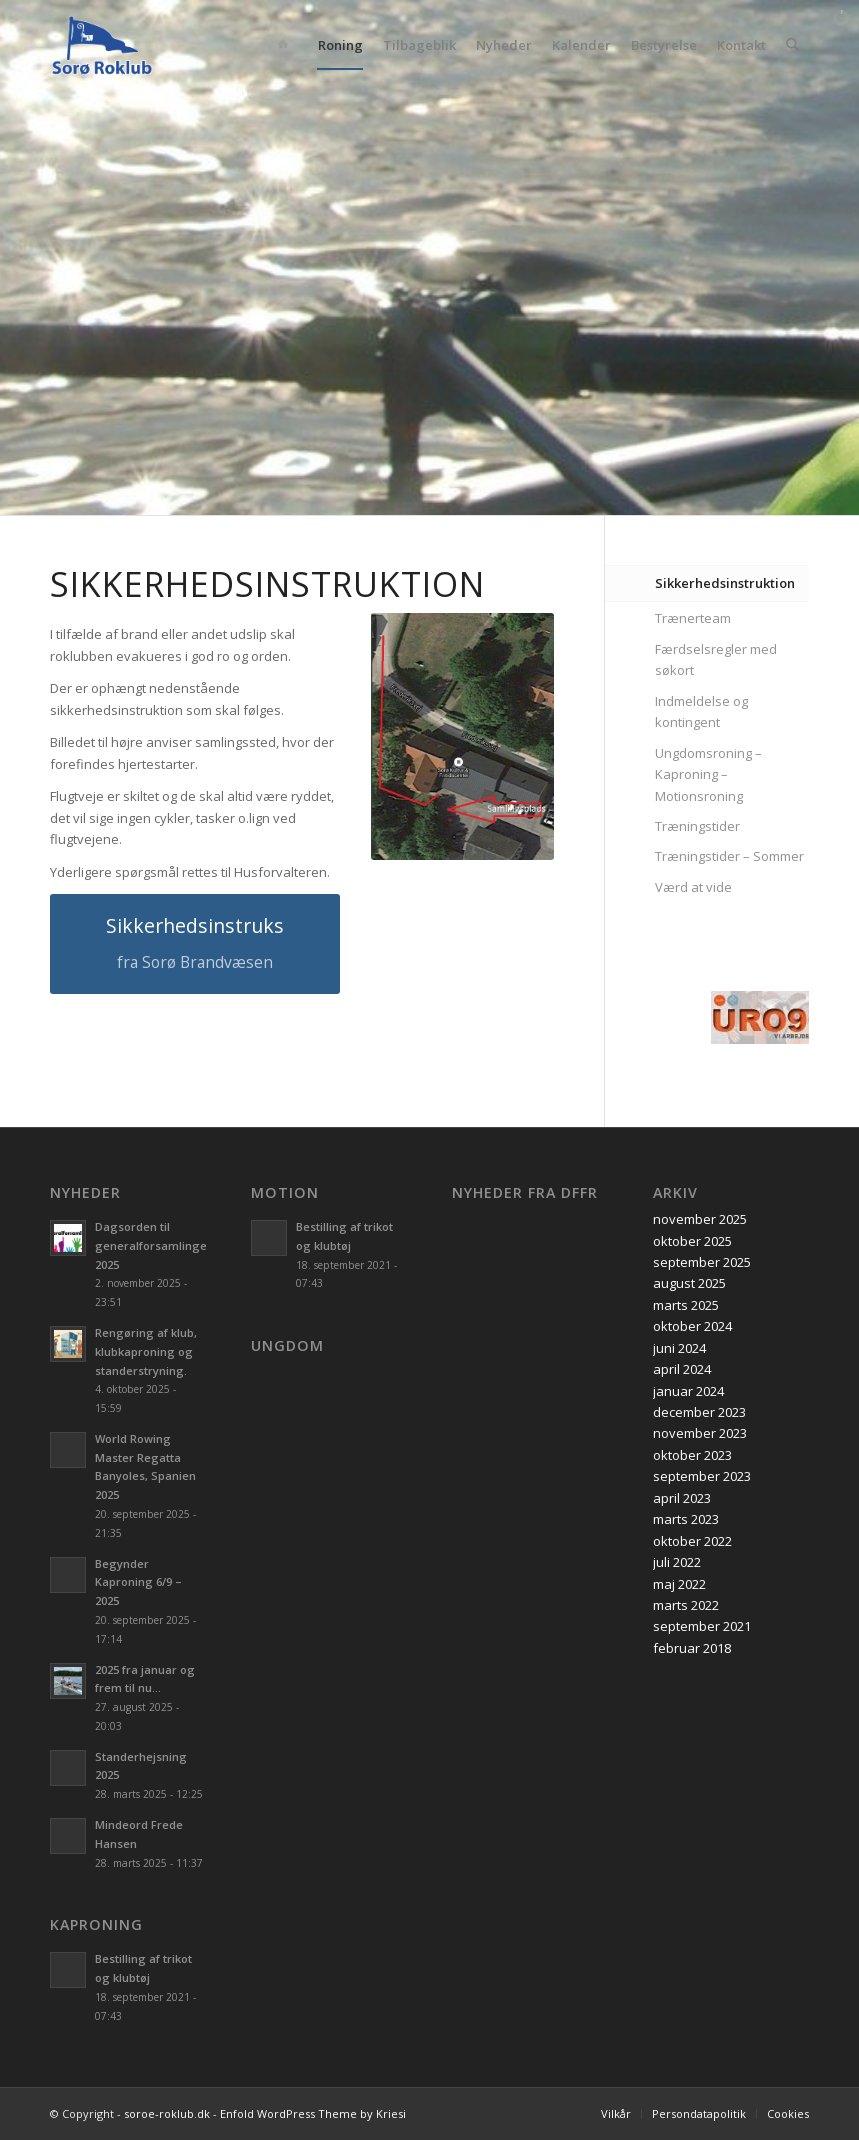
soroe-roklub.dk (167, 2113)
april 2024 (682, 1369)
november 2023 (700, 1433)
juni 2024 (679, 1348)
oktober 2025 (692, 1241)
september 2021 (702, 1626)
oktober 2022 (692, 1541)
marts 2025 (686, 1305)
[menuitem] (286, 45)
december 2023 (699, 1412)
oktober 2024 (692, 1326)
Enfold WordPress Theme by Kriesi (313, 2113)
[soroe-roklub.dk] (102, 45)
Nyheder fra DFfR (525, 1193)
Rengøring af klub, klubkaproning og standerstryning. (146, 1351)
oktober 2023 (692, 1455)
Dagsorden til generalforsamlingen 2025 (154, 1245)
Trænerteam (693, 618)
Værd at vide (693, 887)
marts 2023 (686, 1519)
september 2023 (702, 1476)
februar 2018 (692, 1648)
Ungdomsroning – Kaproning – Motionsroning (708, 774)
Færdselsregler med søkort (716, 659)
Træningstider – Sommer (729, 856)
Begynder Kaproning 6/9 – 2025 (138, 1582)
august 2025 (689, 1283)
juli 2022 (677, 1562)
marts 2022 (686, 1605)
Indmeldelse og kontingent (701, 711)
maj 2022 (679, 1584)
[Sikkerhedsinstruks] (195, 944)
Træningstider (697, 826)
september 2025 (702, 1262)
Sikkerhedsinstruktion (725, 583)
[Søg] (792, 45)
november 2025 (700, 1219)
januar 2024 (688, 1391)
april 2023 (682, 1498)
